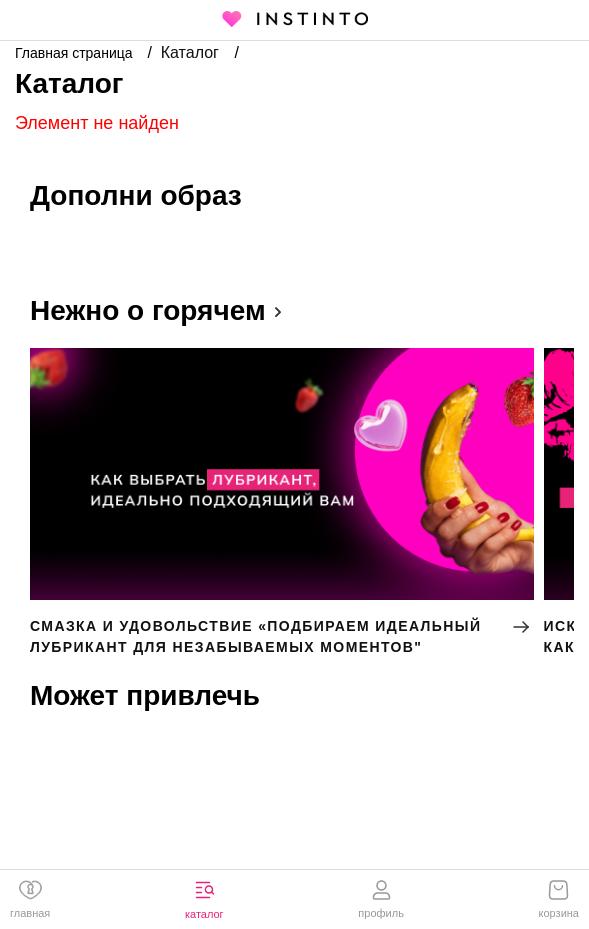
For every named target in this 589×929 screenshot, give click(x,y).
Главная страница (75, 53)
